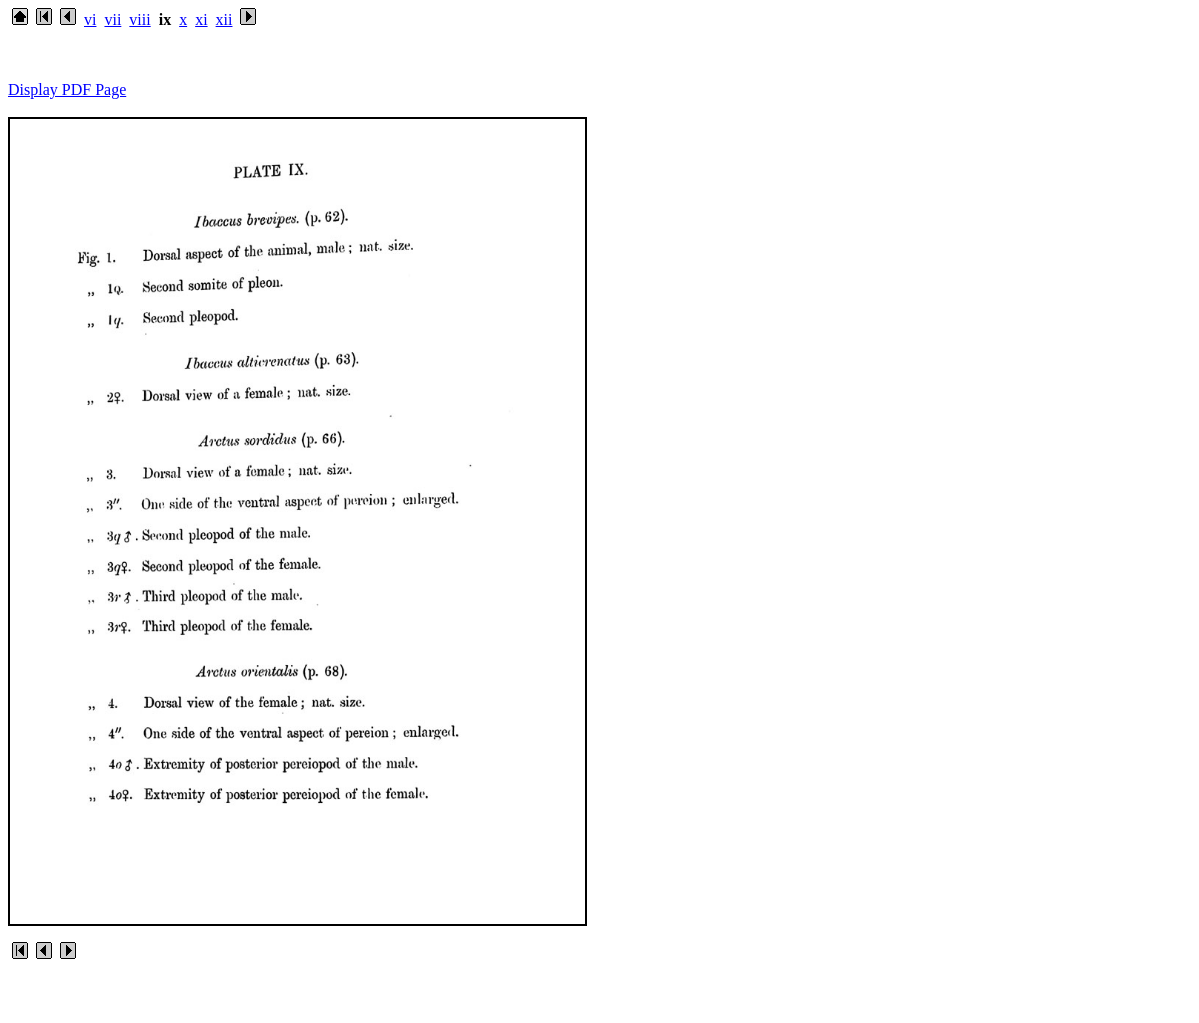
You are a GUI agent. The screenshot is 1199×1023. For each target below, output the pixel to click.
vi (90, 19)
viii (139, 19)
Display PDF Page (67, 89)
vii (112, 19)
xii (224, 19)
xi (201, 19)
